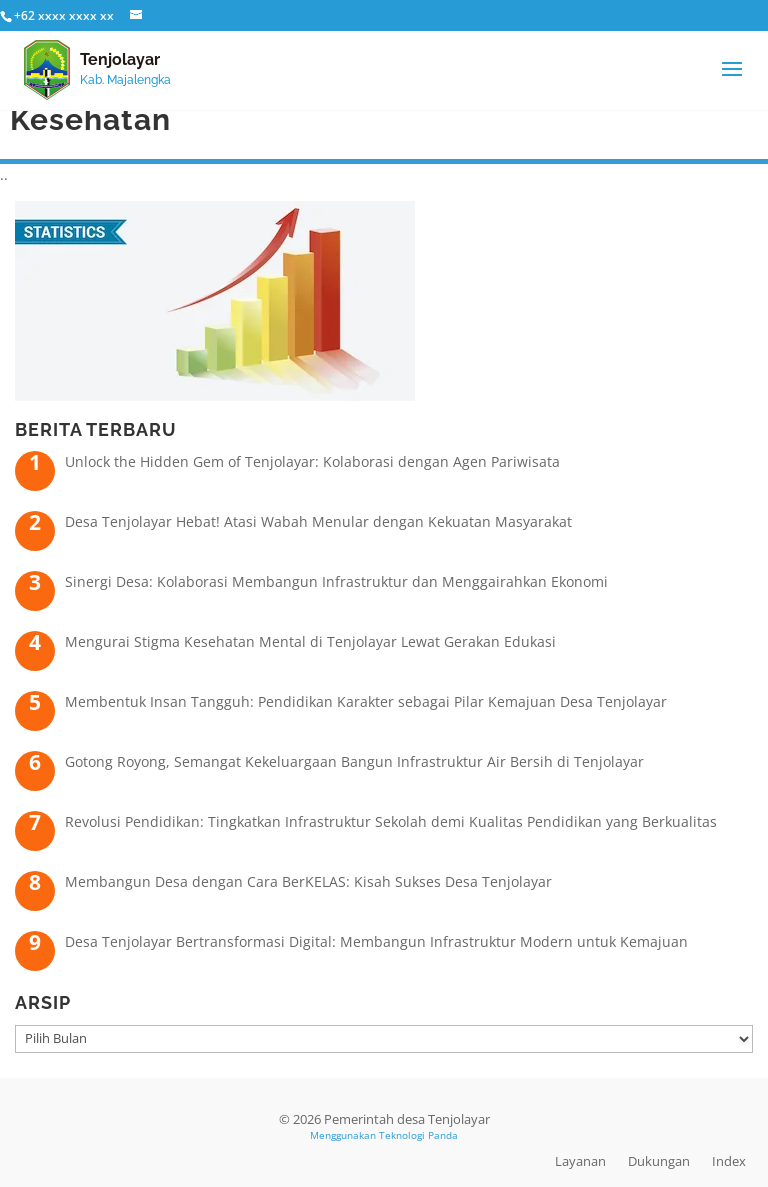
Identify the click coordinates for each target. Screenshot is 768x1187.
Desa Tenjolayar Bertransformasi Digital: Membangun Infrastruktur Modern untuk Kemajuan (376, 941)
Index (729, 1161)
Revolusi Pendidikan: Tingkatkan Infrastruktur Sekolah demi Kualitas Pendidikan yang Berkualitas (391, 821)
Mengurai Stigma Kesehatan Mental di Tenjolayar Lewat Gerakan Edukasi (310, 641)
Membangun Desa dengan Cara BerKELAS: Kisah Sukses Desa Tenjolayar (308, 881)
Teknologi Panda (418, 1135)
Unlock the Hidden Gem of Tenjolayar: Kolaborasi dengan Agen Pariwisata (312, 461)
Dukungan (659, 1161)
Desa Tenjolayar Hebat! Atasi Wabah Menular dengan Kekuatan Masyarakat (318, 521)
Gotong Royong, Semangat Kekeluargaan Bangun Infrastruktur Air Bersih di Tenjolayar (354, 761)
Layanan (580, 1161)
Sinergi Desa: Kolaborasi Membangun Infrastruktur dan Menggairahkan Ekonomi (336, 581)
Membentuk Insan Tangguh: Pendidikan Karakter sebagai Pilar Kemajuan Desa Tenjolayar (366, 701)
